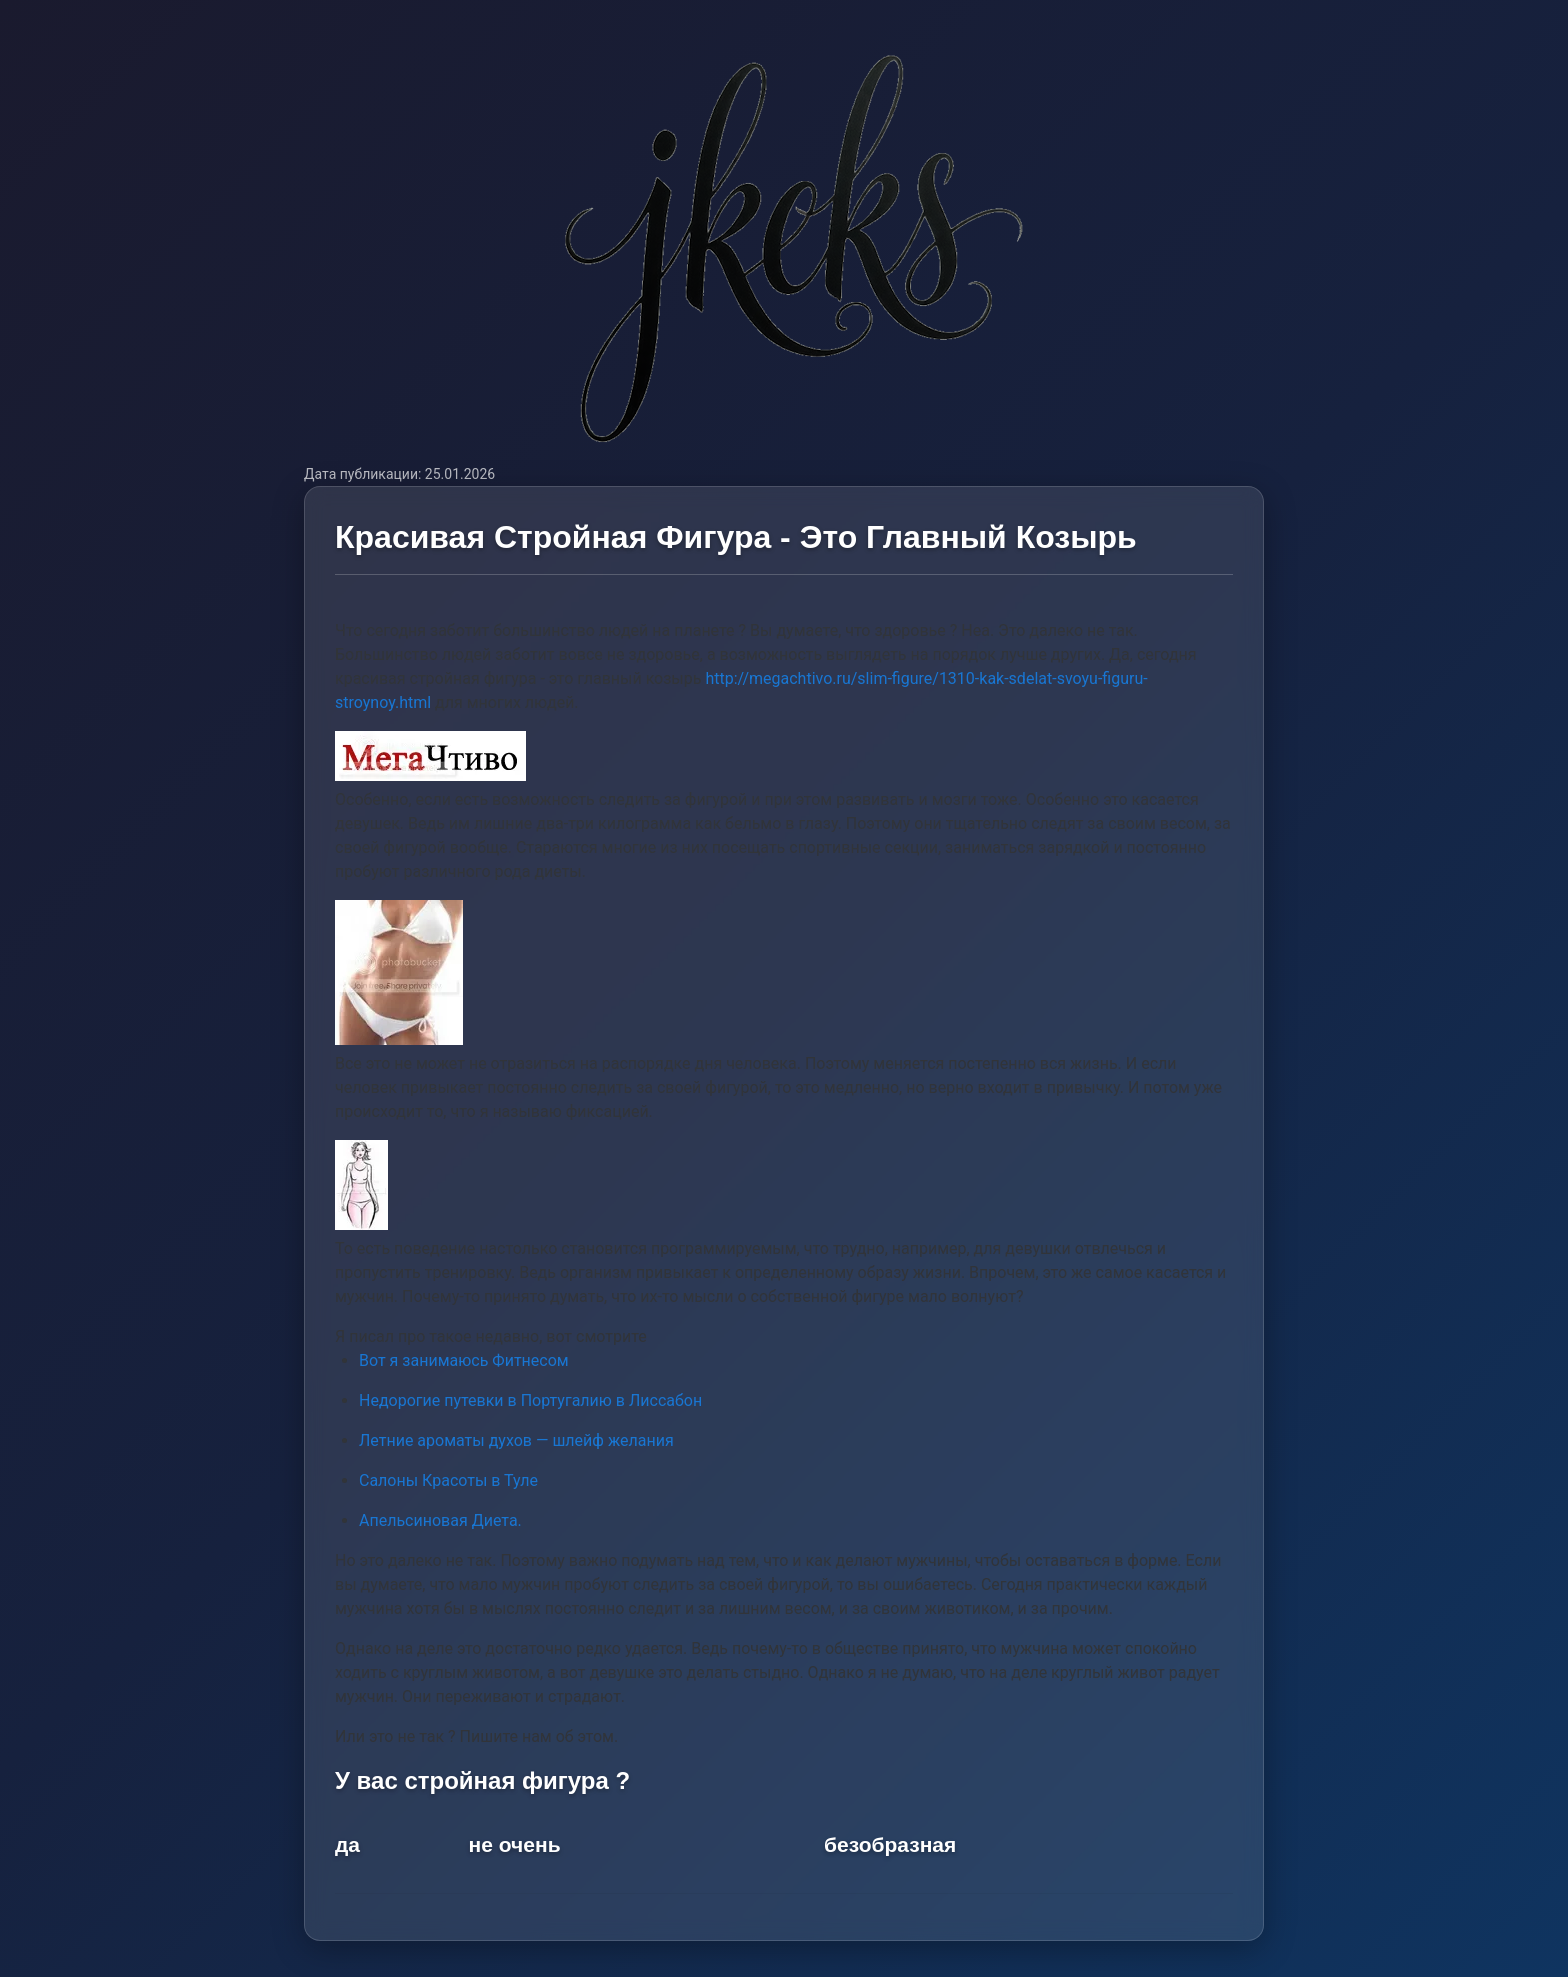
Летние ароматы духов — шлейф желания (516, 1440)
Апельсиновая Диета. (440, 1520)
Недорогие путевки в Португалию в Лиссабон (530, 1400)
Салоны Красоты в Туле (448, 1480)
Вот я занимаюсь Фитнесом (464, 1360)
